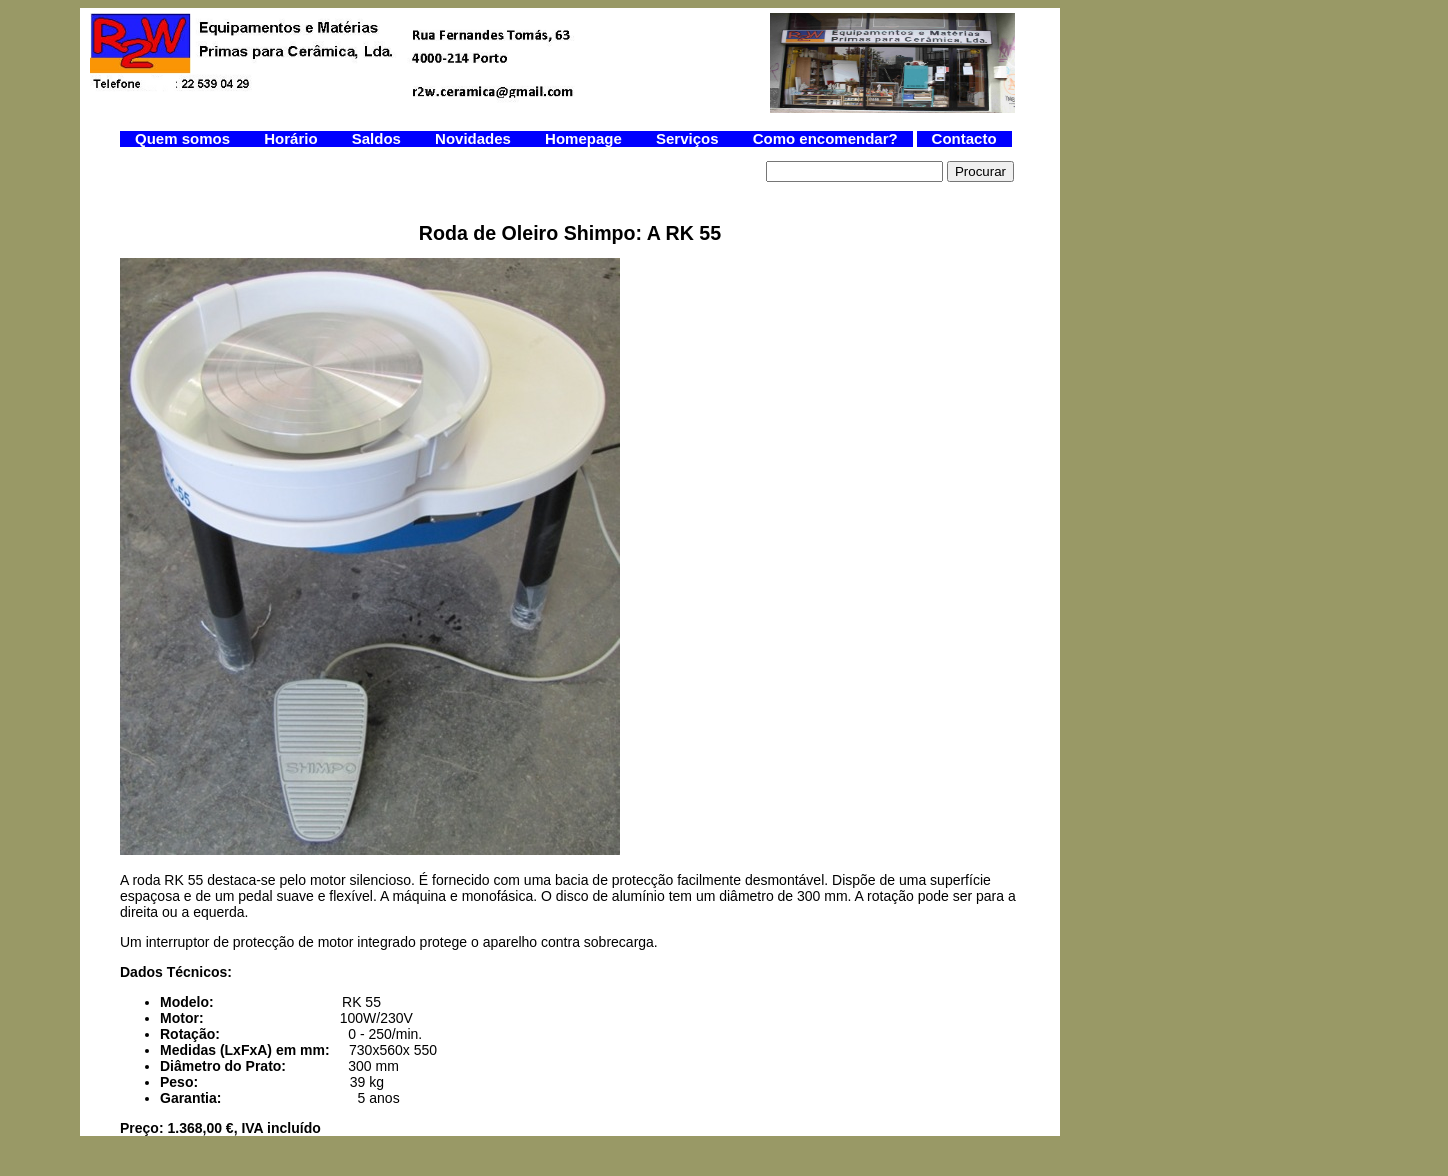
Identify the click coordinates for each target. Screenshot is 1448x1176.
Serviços (689, 138)
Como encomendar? (825, 138)
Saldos (378, 138)
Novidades (475, 138)
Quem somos (184, 138)
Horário (293, 138)
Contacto (964, 138)
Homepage (585, 138)
